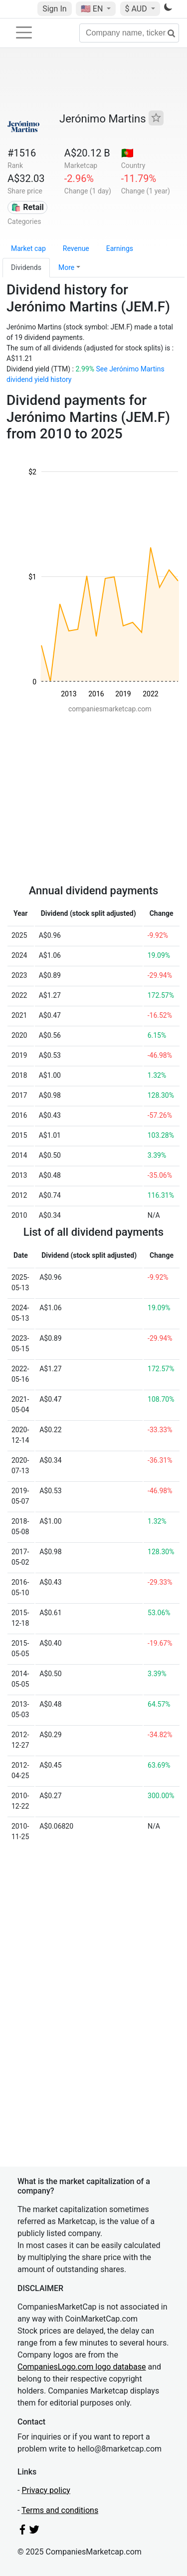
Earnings (119, 248)
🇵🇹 (127, 153)
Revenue (76, 248)
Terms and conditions (59, 2510)
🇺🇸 (93, 8)
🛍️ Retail (27, 207)
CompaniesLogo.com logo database (81, 2367)
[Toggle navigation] (24, 32)
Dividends (26, 267)
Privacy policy (45, 2490)
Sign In (54, 8)
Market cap (28, 248)
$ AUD (137, 8)
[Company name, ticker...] (129, 32)
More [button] (66, 267)
